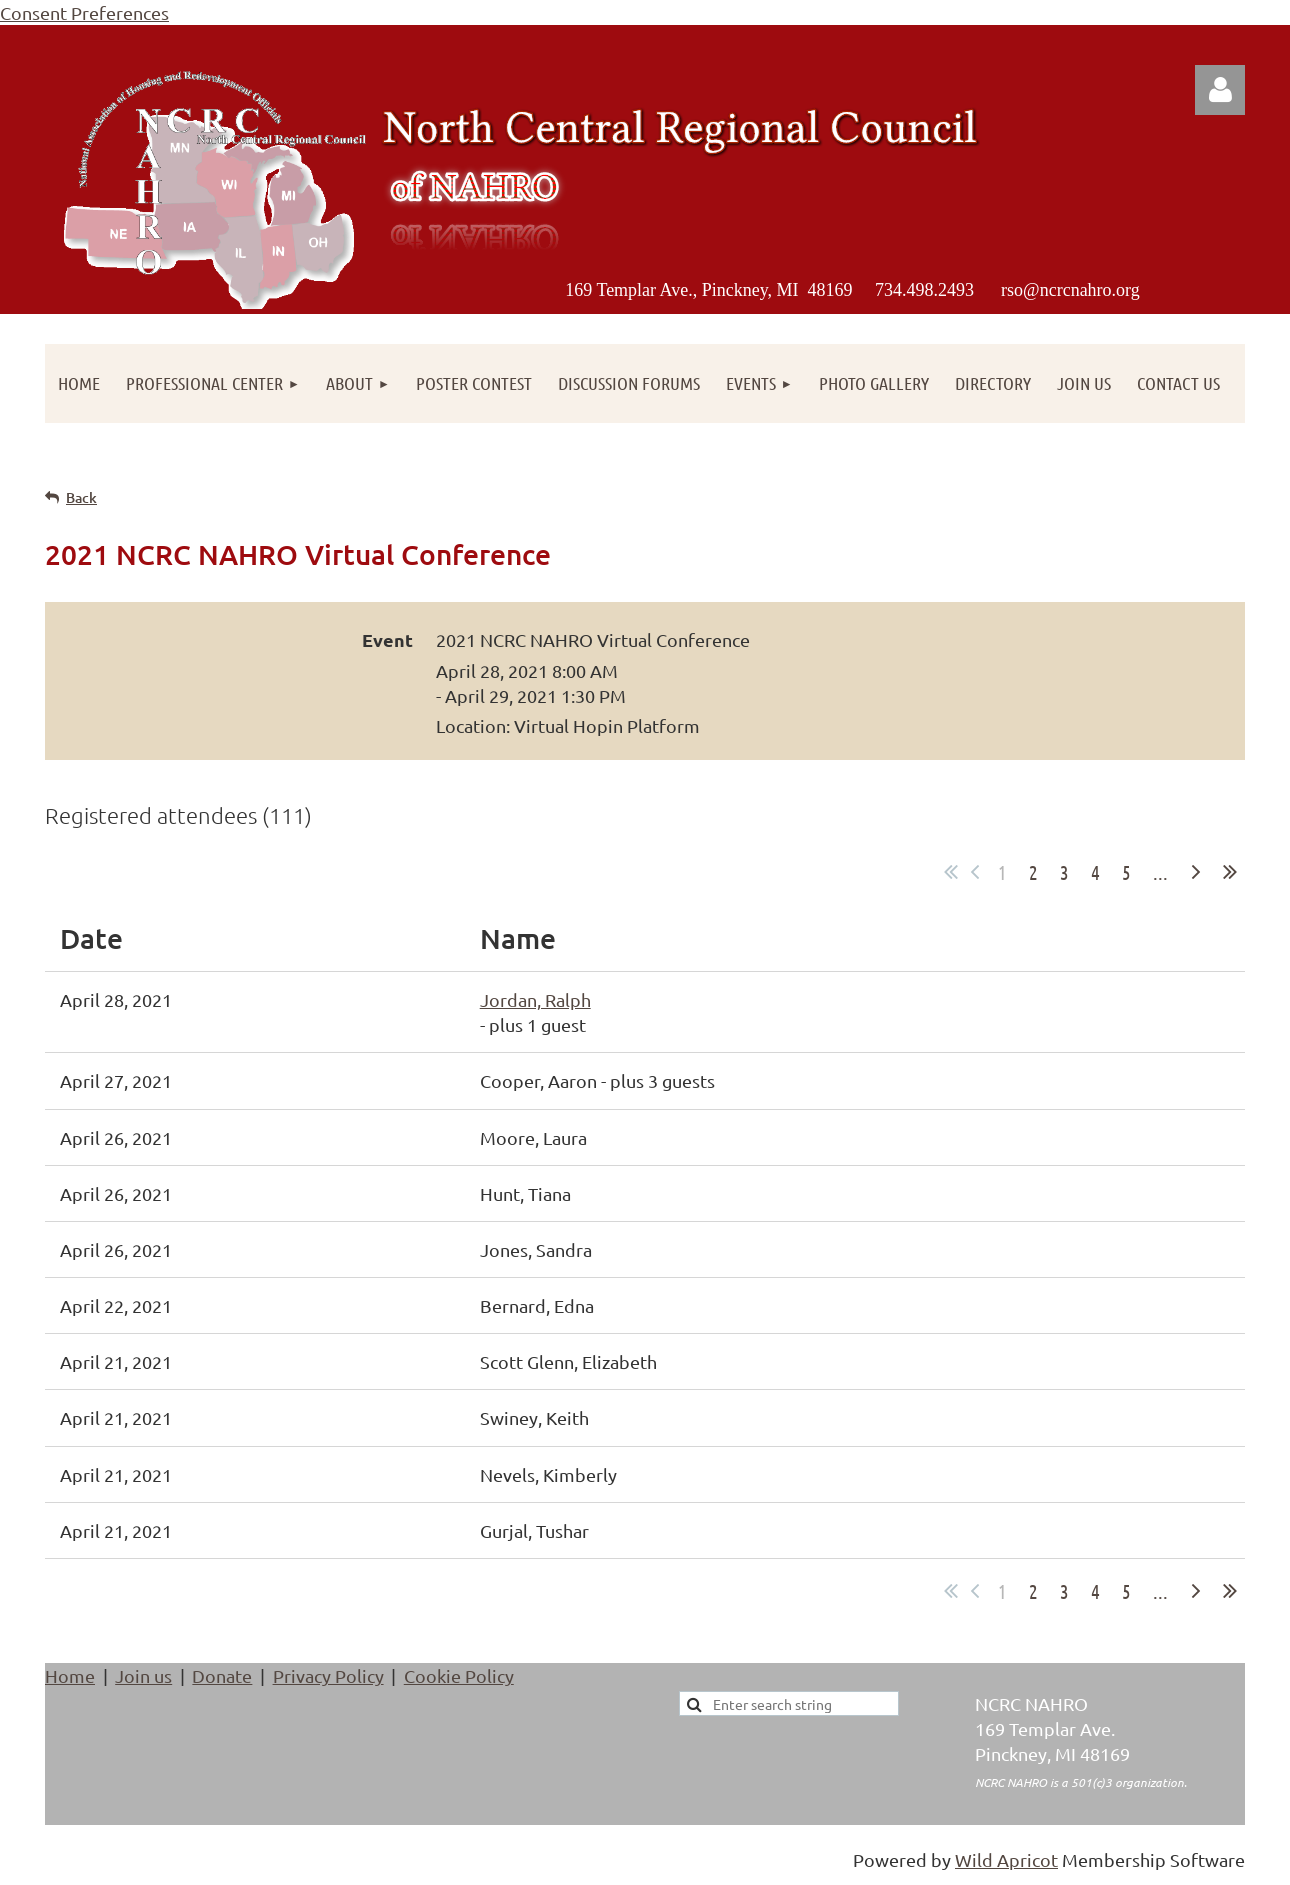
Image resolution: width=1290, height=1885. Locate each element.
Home (70, 1675)
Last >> (1230, 872)
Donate (222, 1675)
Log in (1220, 90)
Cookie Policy (459, 1675)
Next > (1196, 872)
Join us (143, 1675)
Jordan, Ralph (535, 999)
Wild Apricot (1006, 1859)
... (1160, 872)
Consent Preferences (84, 12)
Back (81, 497)
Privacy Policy (328, 1675)
